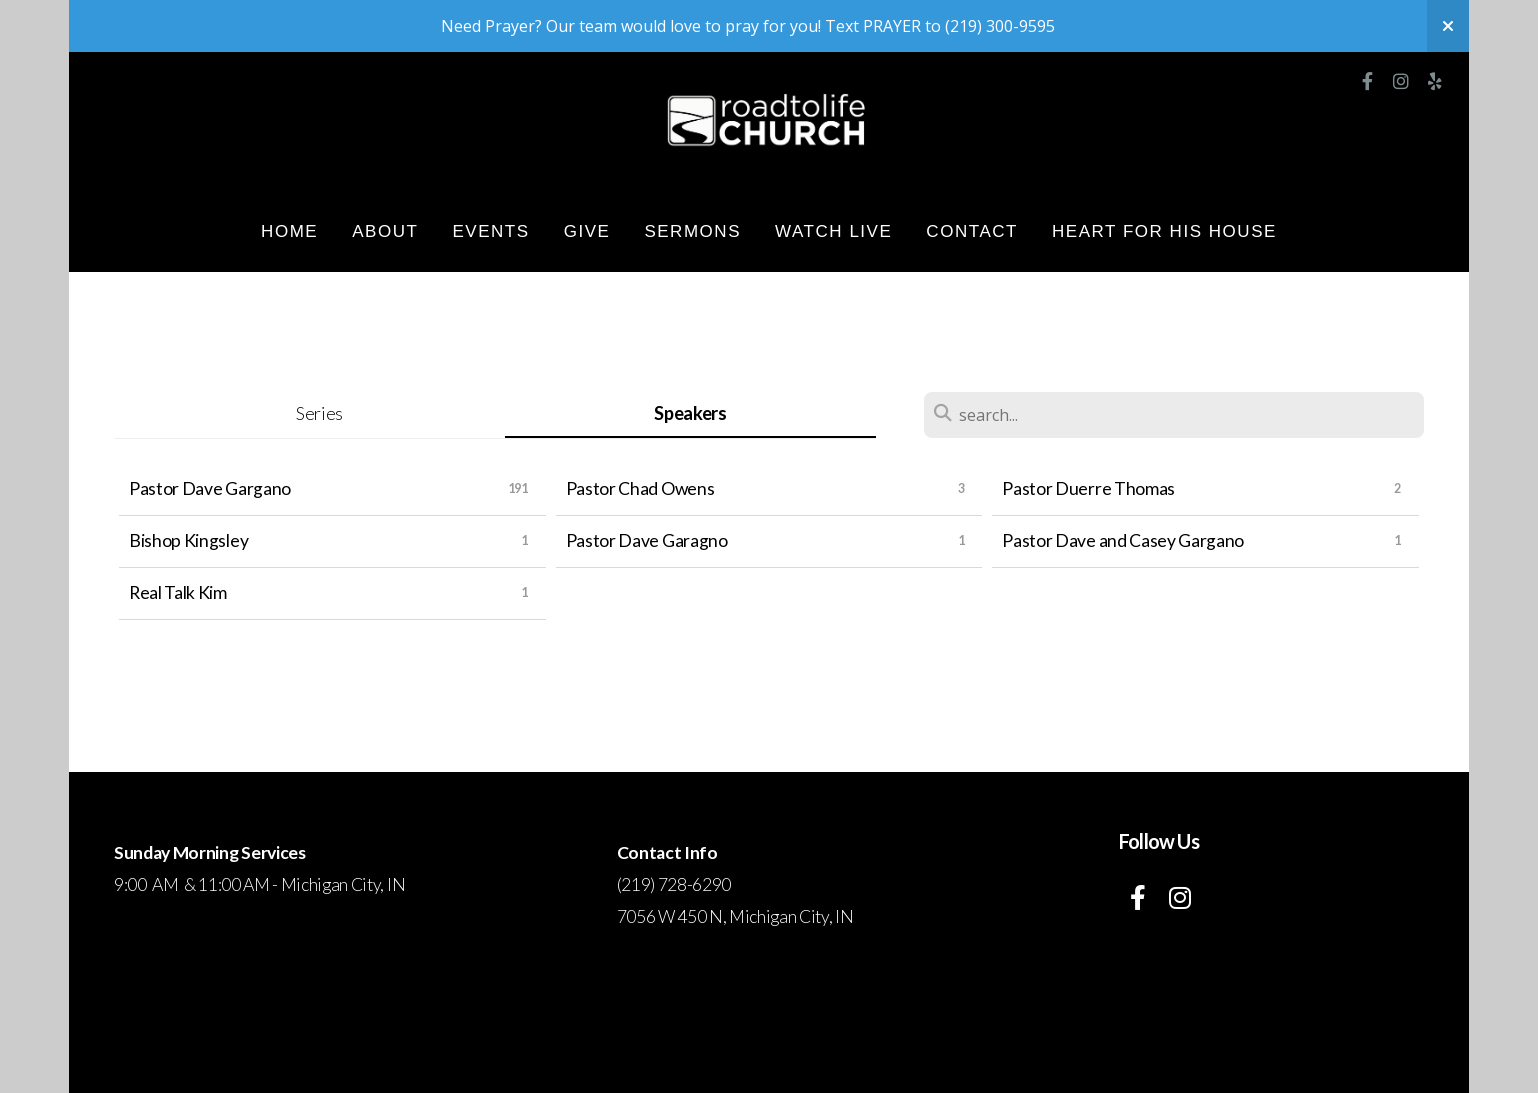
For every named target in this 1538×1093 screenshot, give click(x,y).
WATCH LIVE (833, 231)
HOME (289, 231)
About (385, 231)
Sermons (692, 231)
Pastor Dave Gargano (210, 488)
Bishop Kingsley (188, 540)
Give (587, 231)
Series (319, 413)
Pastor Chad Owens (640, 488)
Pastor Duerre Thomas (1088, 488)
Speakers (690, 413)
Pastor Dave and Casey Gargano (1123, 540)
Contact (972, 231)
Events (490, 231)
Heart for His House (1164, 231)
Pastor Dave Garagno (647, 540)
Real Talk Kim (178, 592)
